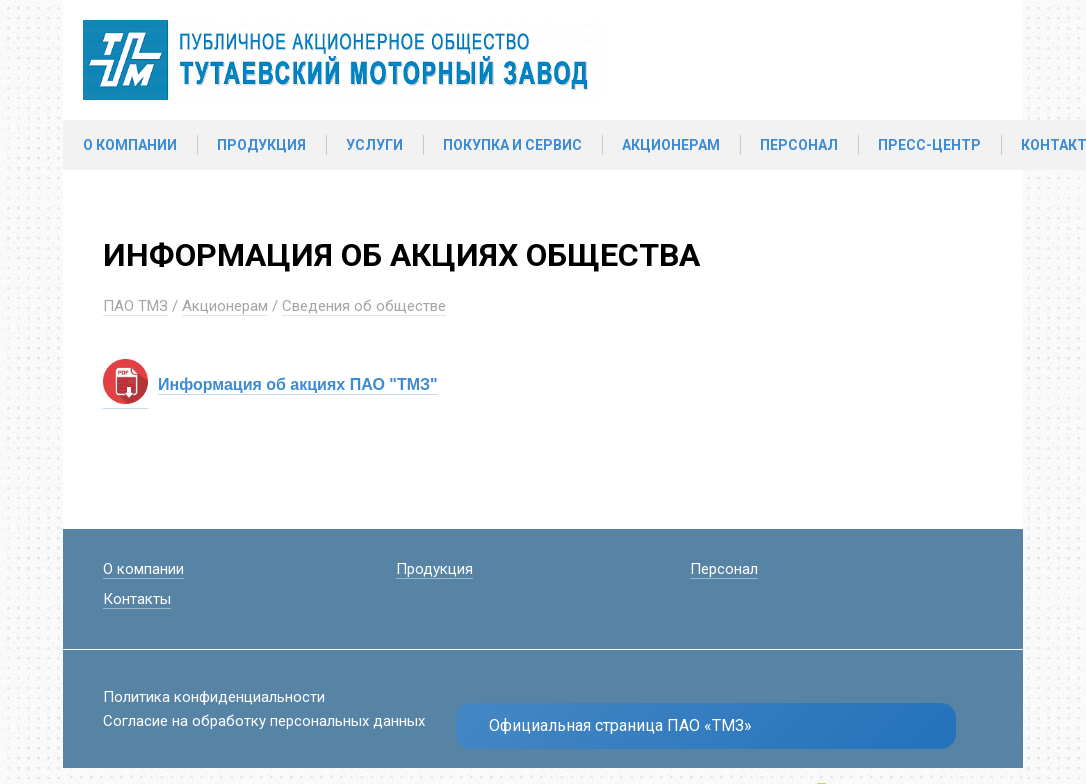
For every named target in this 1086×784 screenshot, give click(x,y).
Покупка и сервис (512, 145)
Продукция (261, 145)
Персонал (799, 145)
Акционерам (671, 145)
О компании (130, 145)
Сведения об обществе (364, 306)
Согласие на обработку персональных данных (264, 721)
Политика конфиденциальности (214, 697)
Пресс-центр (929, 145)
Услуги (374, 145)
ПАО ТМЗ (135, 306)
